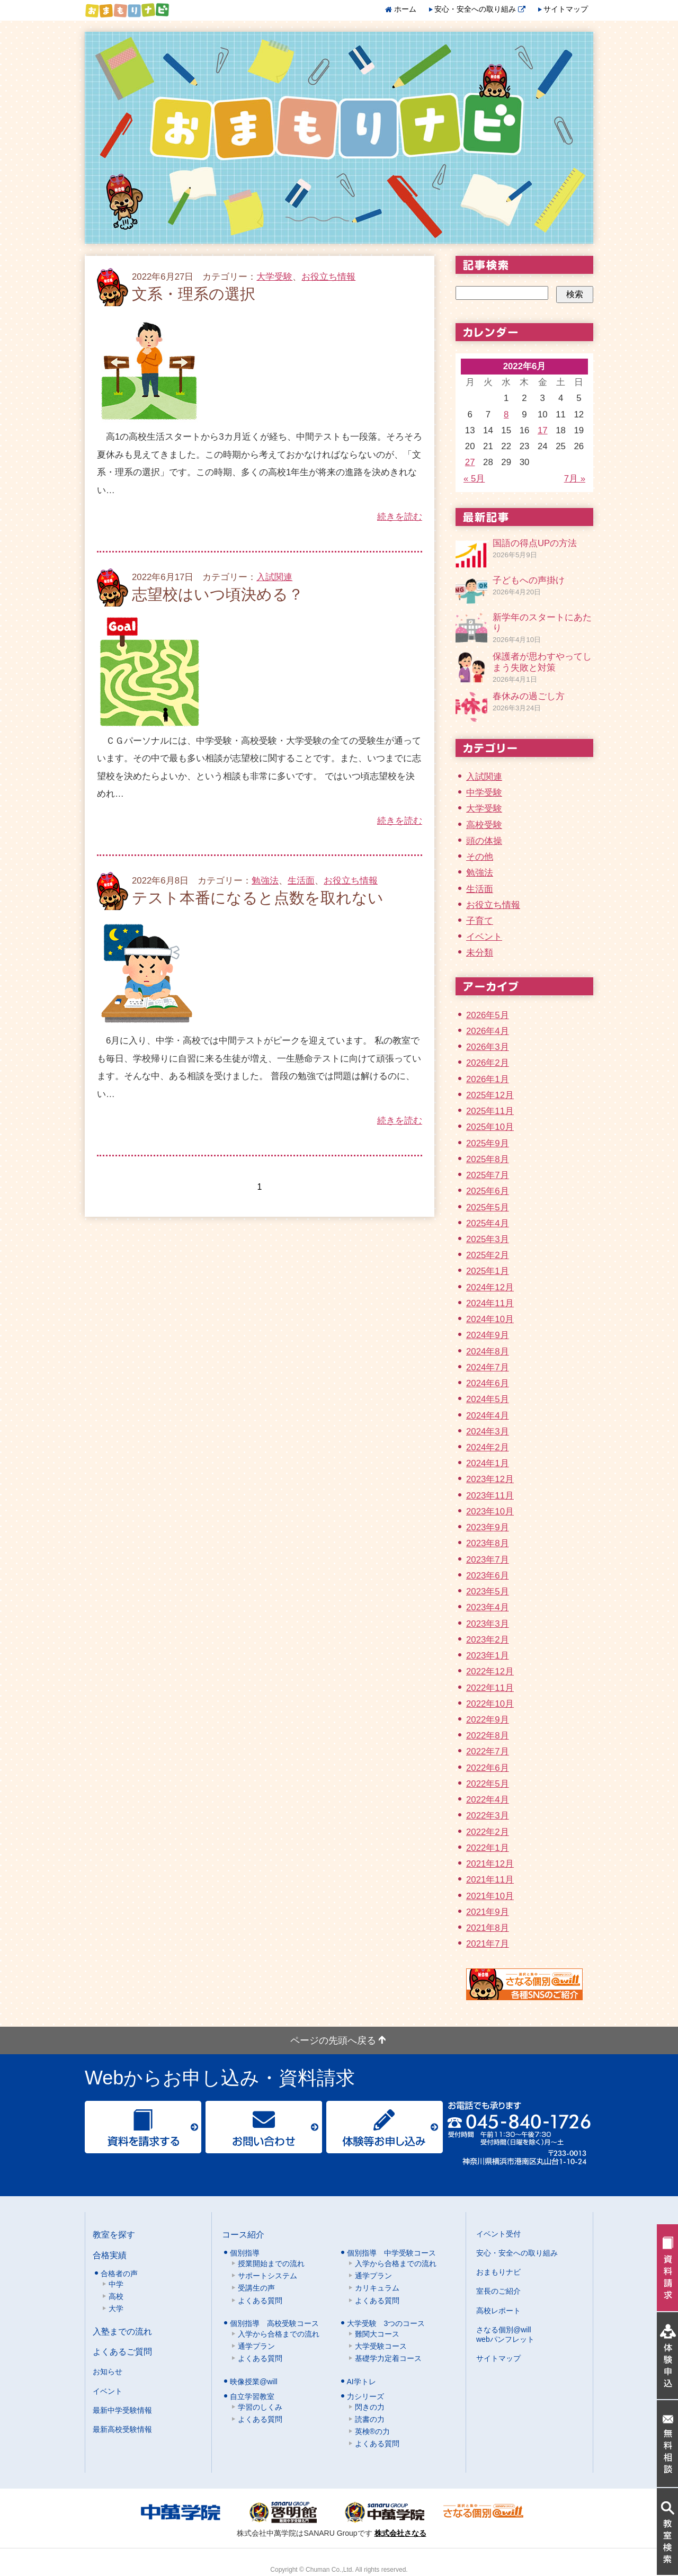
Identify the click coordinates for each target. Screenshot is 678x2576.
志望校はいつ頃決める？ (218, 594)
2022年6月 (487, 1768)
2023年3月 (487, 1624)
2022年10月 (490, 1704)
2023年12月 (490, 1479)
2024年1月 (487, 1463)
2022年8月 (487, 1736)
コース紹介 (243, 2234)
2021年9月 (487, 1912)
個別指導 (245, 2253)
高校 (116, 2296)
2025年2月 (487, 1255)
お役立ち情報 (328, 277)
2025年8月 (487, 1159)
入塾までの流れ (122, 2331)
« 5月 (474, 479)
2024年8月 (487, 1352)
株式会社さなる (400, 2533)
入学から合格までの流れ (395, 2263)
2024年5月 (487, 1399)
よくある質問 (260, 2300)
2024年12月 (490, 1287)
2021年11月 (490, 1880)
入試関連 (274, 577)
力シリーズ (365, 2396)
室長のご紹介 (498, 2291)
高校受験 (484, 825)
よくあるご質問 (122, 2351)
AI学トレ (361, 2381)
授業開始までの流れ (271, 2263)
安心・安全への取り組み (479, 9)
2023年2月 (487, 1640)
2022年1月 (487, 1848)
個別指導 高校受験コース (274, 2323)
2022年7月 (487, 1751)
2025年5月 (487, 1207)
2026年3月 (487, 1047)
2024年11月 (490, 1303)
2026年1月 (487, 1079)
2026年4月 (487, 1031)
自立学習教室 (252, 2396)
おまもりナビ (498, 2272)
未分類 (479, 953)
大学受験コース (381, 2346)
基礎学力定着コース (388, 2358)
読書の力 (370, 2419)
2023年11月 (490, 1496)
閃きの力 (370, 2407)
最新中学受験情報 (122, 2410)
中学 (116, 2284)
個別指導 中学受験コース (391, 2253)
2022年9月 (487, 1720)
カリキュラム (377, 2288)
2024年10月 (490, 1319)
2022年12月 (490, 1671)
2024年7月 (487, 1367)
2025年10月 (490, 1127)
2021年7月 (487, 1944)
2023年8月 (487, 1543)
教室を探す (114, 2234)
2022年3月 (487, 1816)
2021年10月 (490, 1896)
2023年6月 (487, 1576)
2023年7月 (487, 1560)
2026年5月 (487, 1015)
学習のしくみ (260, 2407)
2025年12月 (490, 1095)
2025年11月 (490, 1111)
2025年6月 (487, 1191)
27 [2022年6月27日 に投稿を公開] (470, 462)
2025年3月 (487, 1239)
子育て (479, 921)
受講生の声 (256, 2288)
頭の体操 (484, 841)
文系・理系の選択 (193, 294)
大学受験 (274, 277)
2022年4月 (487, 1800)
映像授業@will (254, 2381)
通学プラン (373, 2275)
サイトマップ (565, 9)
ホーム (405, 9)
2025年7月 (487, 1175)
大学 (116, 2308)
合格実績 (110, 2255)
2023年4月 (487, 1607)
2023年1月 (487, 1656)
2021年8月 (487, 1928)
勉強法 (265, 881)
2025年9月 (487, 1143)
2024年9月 (487, 1335)
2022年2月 (487, 1832)
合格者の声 (119, 2273)
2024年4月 (487, 1416)
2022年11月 (490, 1688)
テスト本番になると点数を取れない (257, 897)
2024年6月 (487, 1383)
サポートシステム (267, 2275)
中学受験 (484, 793)
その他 (479, 857)
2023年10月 (490, 1512)
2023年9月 (487, 1527)
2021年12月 (490, 1864)
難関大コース (377, 2334)
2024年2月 (487, 1447)
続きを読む (399, 517)
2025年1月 (487, 1271)
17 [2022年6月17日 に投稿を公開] (543, 430)
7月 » (574, 479)
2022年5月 (487, 1784)
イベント (484, 937)
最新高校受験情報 (122, 2429)
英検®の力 (372, 2431)
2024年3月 (487, 1432)
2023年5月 (487, 1591)
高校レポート (498, 2310)
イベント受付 (498, 2234)
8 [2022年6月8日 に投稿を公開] (506, 414)
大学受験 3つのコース (386, 2323)
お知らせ (107, 2371)
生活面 (301, 881)
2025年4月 (487, 1223)
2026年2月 (487, 1063)
